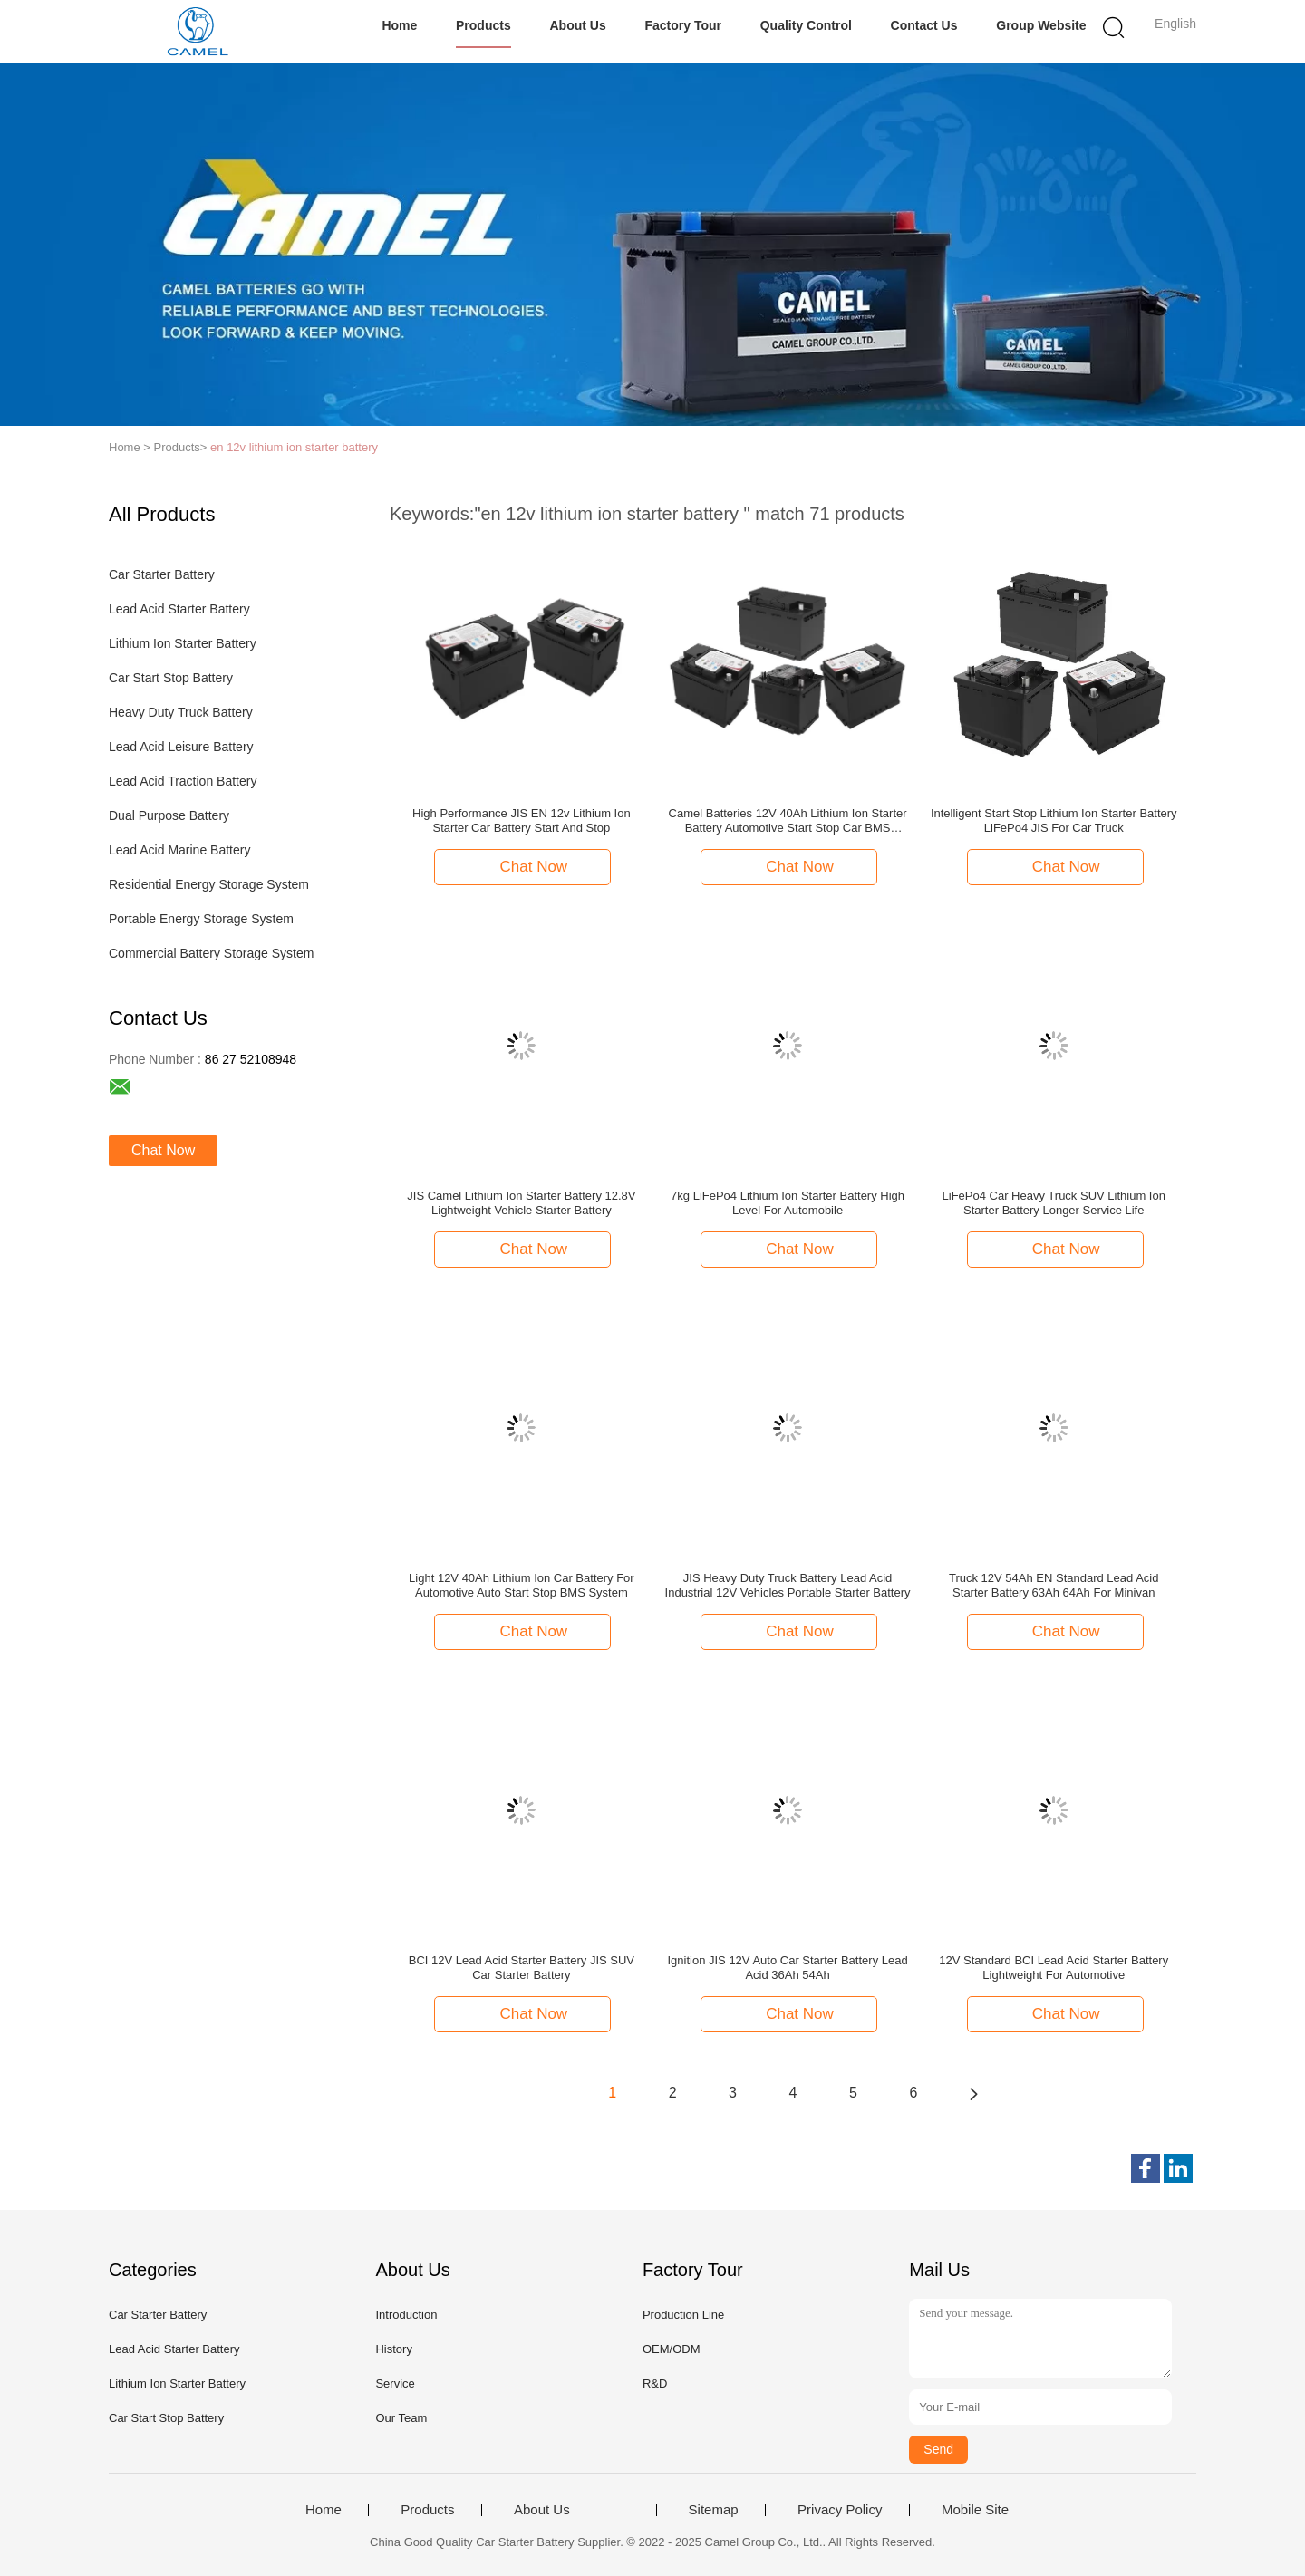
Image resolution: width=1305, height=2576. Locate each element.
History (393, 2349)
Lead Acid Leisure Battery (181, 746)
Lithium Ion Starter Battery (182, 643)
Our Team (401, 2418)
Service (394, 2383)
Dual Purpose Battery (169, 815)
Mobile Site (975, 2510)
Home (399, 25)
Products (483, 25)
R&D (655, 2383)
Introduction (406, 2314)
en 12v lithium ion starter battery (294, 447)
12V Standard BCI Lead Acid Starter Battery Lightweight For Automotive (1053, 1968)
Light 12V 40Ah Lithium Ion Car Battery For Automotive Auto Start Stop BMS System (521, 1585)
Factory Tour (682, 25)
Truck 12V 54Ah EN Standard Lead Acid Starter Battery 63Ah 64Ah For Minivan (1054, 1585)
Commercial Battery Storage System (211, 953)
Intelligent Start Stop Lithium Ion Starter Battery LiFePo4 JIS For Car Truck (1054, 820)
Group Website (1041, 25)
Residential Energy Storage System (209, 884)
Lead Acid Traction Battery (182, 781)
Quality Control (806, 25)
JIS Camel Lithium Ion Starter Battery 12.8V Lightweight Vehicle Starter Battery (521, 1203)
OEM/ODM (672, 2349)
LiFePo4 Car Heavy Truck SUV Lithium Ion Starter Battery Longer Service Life (1053, 1203)
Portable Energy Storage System (201, 919)
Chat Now (163, 1150)
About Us (577, 25)
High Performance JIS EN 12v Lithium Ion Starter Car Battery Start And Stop (521, 820)
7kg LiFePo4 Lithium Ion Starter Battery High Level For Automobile (787, 1203)
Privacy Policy (840, 2510)
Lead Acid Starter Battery (179, 609)
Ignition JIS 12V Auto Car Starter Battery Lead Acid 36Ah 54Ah (787, 1968)
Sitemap (714, 2510)
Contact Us (924, 25)
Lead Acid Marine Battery (179, 850)
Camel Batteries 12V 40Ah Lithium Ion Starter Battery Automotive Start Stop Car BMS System (788, 820)
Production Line (683, 2314)
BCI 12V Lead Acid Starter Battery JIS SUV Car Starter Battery (521, 1968)
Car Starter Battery (162, 574)
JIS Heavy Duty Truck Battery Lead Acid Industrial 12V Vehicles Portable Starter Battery (788, 1585)
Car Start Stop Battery (171, 678)
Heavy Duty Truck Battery (181, 712)
